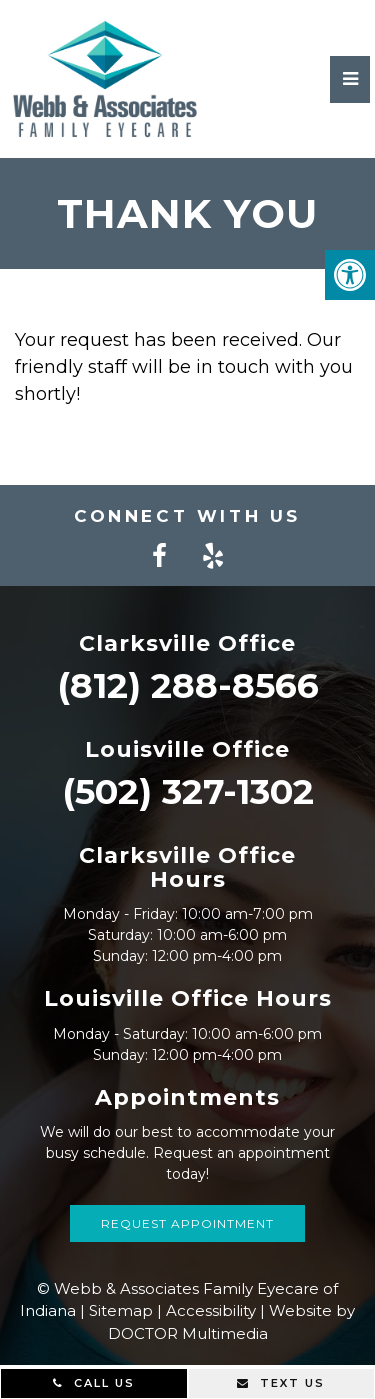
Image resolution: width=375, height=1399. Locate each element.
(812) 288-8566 (188, 685)
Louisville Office (187, 749)
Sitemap (121, 1310)
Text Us (281, 1383)
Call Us (94, 1383)
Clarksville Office (187, 643)
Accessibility (211, 1310)
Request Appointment (187, 1223)
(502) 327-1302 (188, 791)
